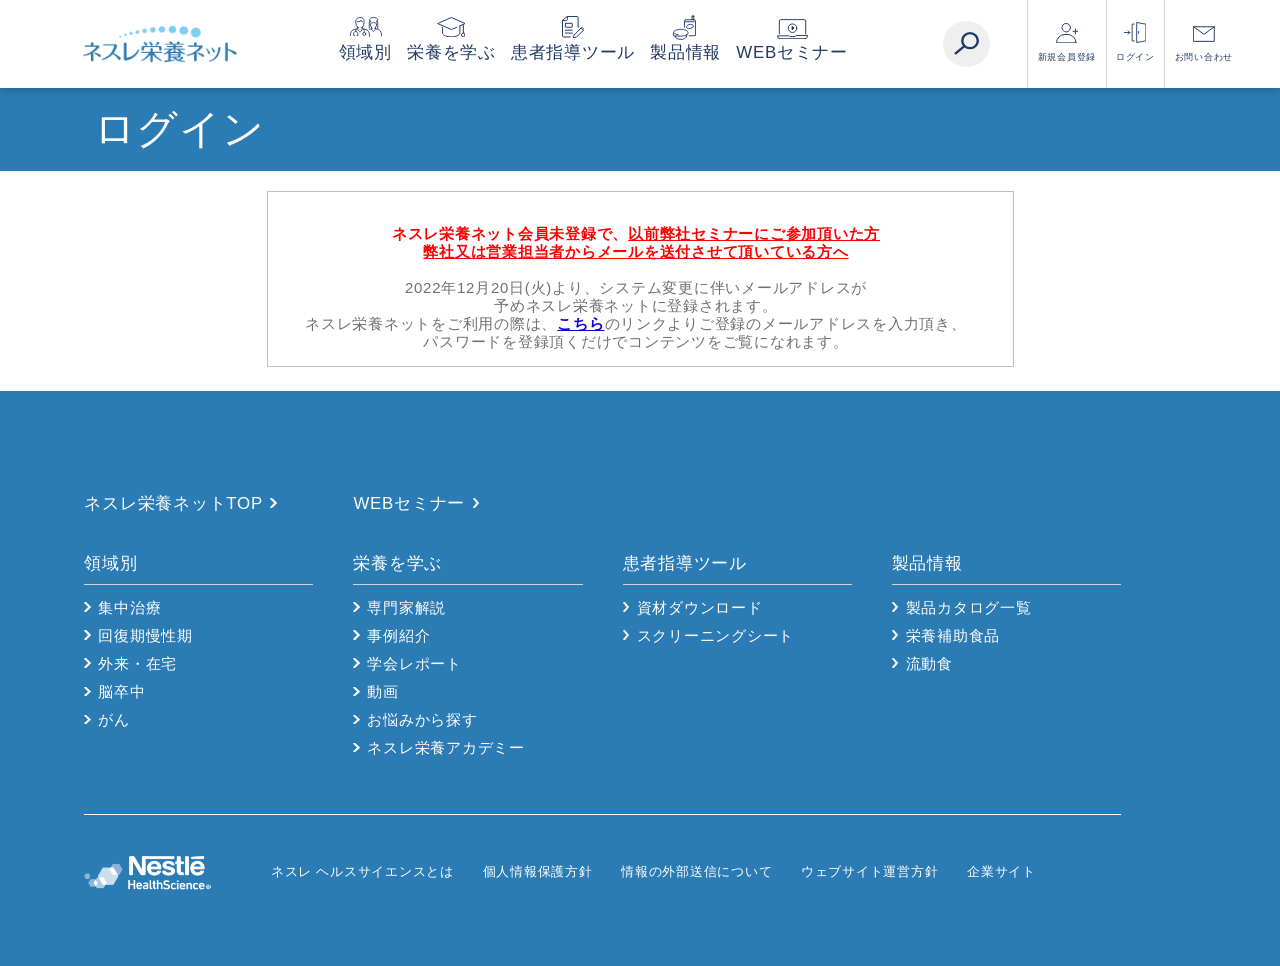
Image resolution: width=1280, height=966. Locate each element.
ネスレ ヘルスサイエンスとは (362, 871)
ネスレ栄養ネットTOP (173, 503)
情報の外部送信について (696, 871)
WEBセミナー (830, 52)
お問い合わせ (1204, 57)
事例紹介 (398, 635)
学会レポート (414, 663)
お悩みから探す (422, 719)
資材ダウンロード (700, 607)
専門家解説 (406, 607)
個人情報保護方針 (538, 871)
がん (114, 719)
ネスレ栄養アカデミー (446, 747)
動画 (383, 691)
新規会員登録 (1067, 57)
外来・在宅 (137, 663)
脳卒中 (121, 691)
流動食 (929, 663)
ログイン (1135, 57)
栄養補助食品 (953, 635)
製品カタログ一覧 (969, 607)
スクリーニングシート (716, 635)
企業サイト (1001, 871)
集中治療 (129, 607)
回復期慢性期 (145, 635)
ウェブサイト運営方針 (870, 871)
